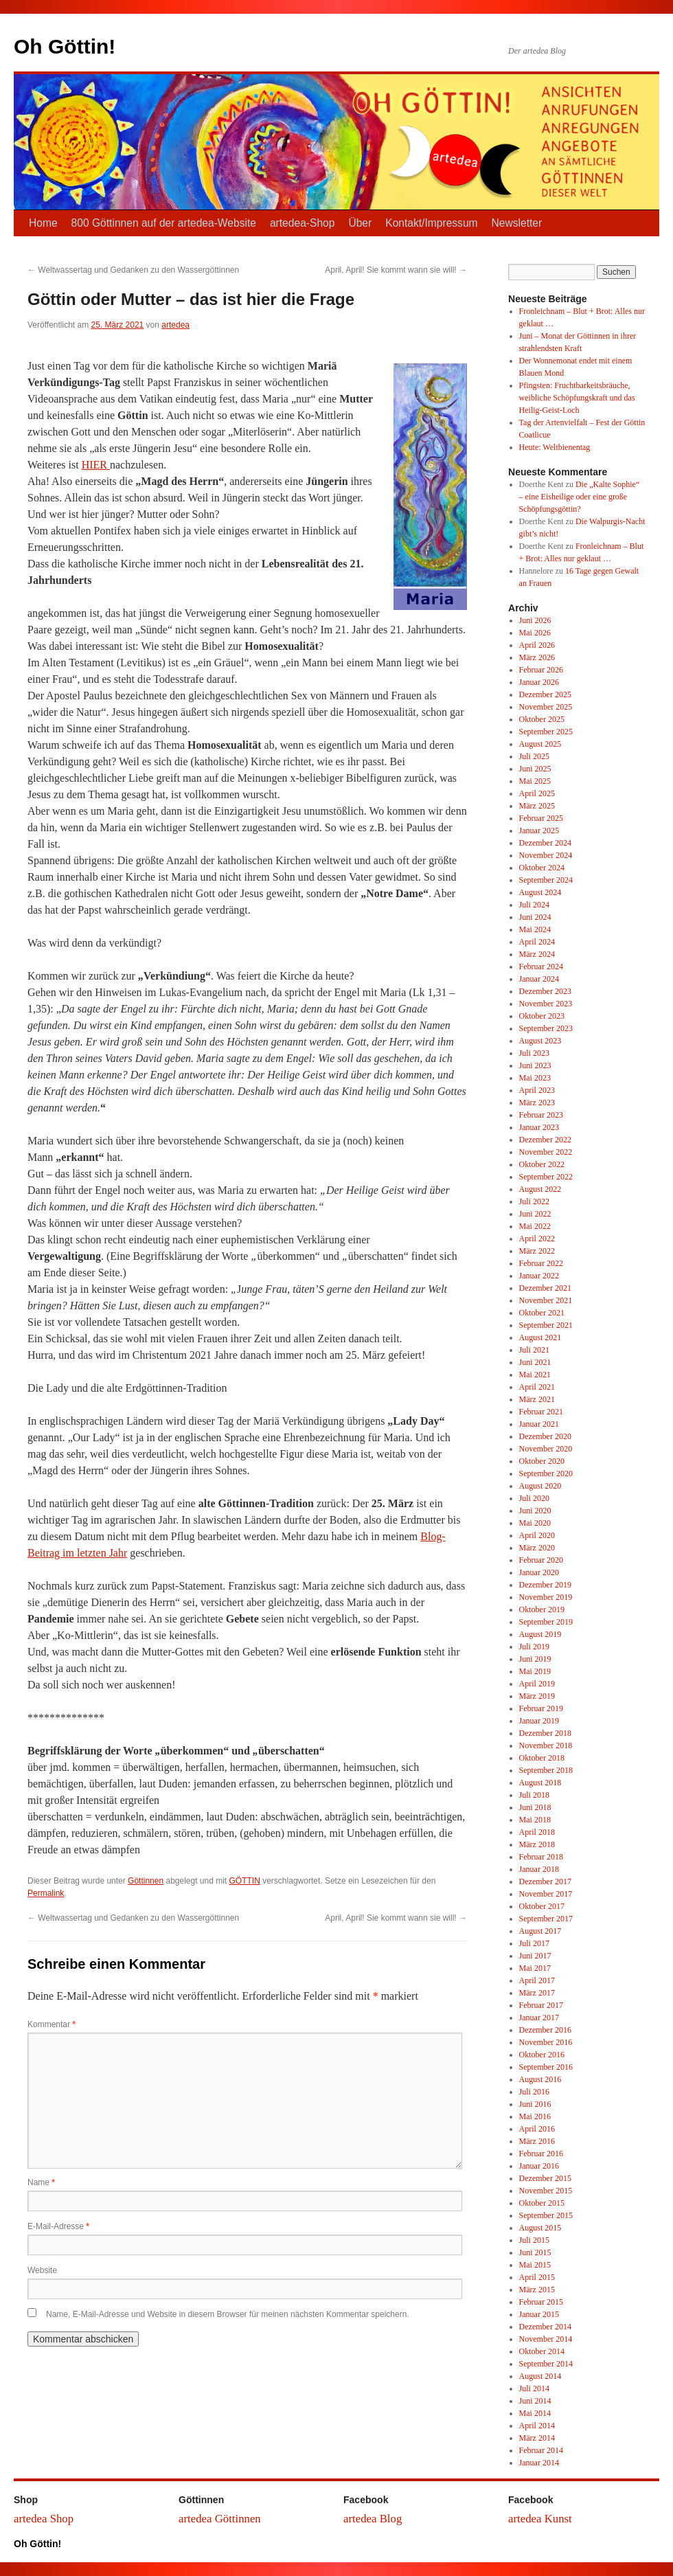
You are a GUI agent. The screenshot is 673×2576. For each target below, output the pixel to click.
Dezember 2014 (545, 2326)
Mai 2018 (535, 1819)
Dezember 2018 (545, 1733)
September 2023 (546, 1028)
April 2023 (537, 1090)
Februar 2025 (541, 818)
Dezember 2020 (545, 1436)
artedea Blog (372, 2518)
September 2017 (546, 1918)
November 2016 (546, 2042)
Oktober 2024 (541, 867)
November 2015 (546, 2190)
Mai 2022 (535, 1226)
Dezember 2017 (545, 1881)
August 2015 (540, 2228)
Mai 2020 (535, 1523)
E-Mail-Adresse (58, 2226)
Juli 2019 (534, 1646)
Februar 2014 (541, 2450)
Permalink (45, 1893)
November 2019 (546, 1597)
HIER (96, 465)
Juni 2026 (535, 620)
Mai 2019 (535, 1671)
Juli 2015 (534, 2240)
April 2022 (537, 1238)
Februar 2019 (541, 1708)
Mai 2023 (535, 1078)
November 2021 (546, 1300)
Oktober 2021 (541, 1313)
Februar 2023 (541, 1115)
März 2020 (537, 1547)
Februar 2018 (541, 1857)
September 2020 (546, 1473)
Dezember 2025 (545, 694)
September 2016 (546, 2067)
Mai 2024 (535, 929)
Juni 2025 (535, 768)
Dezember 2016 (545, 2030)
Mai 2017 (535, 1968)
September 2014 (546, 2364)
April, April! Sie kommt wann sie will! (396, 270)
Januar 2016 (539, 2166)
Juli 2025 (534, 756)
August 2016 (540, 2079)
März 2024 (537, 954)
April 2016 (537, 2129)
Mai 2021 (535, 1374)
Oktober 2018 (541, 1758)
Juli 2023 (534, 1053)
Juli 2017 (534, 1943)
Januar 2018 (539, 1869)
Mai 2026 (535, 632)
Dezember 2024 (545, 843)
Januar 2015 (539, 2314)
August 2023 (540, 1041)
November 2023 (546, 1003)
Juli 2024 (534, 904)
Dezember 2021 (545, 1288)
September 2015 (546, 2215)
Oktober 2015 (541, 2203)
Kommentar (51, 2024)
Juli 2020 (534, 1498)
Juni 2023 (535, 1065)
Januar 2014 (539, 2462)
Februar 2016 (541, 2153)
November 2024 (546, 855)
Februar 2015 (541, 2302)
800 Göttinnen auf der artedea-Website (163, 223)
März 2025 (537, 806)
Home (43, 223)
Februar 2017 (541, 2005)
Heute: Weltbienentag (555, 447)
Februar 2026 (541, 670)
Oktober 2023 (541, 1016)
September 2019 (546, 1622)
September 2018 (546, 1770)
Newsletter (517, 223)
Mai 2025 (535, 781)
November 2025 (546, 707)
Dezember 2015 (545, 2178)
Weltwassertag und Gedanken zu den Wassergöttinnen (133, 270)
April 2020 (537, 1535)
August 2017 (540, 1931)
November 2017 (546, 1894)
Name (41, 2182)
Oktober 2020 (541, 1461)
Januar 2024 (539, 979)
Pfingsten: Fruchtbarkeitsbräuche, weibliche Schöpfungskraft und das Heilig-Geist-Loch (577, 398)
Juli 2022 (534, 1201)
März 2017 (537, 1993)
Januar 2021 (539, 1424)
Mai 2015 (535, 2265)
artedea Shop (43, 2518)
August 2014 (540, 2376)
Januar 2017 (539, 2017)
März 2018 (537, 1844)
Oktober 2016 (541, 2054)
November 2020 (546, 1449)
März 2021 (537, 1399)
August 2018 (540, 1782)
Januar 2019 (539, 1721)
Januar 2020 (539, 1572)
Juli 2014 (534, 2388)
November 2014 (546, 2339)
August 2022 (540, 1189)
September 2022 (546, 1177)
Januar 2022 (539, 1275)
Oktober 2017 (541, 1906)
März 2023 (537, 1102)
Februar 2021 (541, 1411)
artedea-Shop (302, 223)
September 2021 (546, 1325)
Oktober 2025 (541, 719)
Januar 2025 (539, 830)
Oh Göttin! (64, 46)
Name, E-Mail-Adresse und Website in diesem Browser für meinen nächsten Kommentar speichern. (227, 2314)
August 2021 (540, 1337)
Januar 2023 (539, 1127)
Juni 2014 (535, 2401)
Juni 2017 (535, 1956)
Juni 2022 (535, 1214)
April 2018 (537, 1832)
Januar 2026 (539, 682)
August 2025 (540, 744)
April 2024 (537, 942)
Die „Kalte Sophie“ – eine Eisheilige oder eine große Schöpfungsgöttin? (579, 496)
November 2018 (546, 1745)
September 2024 (546, 880)
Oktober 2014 (541, 2351)
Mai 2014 (535, 2413)
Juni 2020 (535, 1510)
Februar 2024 (541, 966)
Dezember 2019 (545, 1585)
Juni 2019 (535, 1659)
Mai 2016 (535, 2116)
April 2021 (537, 1387)
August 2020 (540, 1486)
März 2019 (537, 1696)
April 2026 (537, 645)
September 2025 (546, 731)
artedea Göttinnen (220, 2518)
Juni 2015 (535, 2252)
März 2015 (537, 2289)
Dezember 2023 (545, 991)
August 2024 (540, 892)
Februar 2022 (541, 1263)
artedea (175, 325)
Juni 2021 (535, 1362)
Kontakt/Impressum (431, 223)
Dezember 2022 (545, 1139)
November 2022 (546, 1152)
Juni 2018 (535, 1807)
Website (42, 2270)
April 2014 (537, 2425)
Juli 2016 (534, 2092)
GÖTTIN (244, 1881)
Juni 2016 (535, 2104)
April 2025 (537, 793)
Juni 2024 (535, 917)
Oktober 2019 (541, 1609)
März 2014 (537, 2438)
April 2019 (537, 1683)
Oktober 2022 (541, 1164)
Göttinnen (145, 1881)
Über (360, 223)
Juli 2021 (534, 1350)
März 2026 (537, 657)
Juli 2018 (534, 1795)
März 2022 (537, 1251)
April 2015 (537, 2277)
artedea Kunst (540, 2518)
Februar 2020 (541, 1560)
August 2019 (540, 1634)
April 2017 (537, 1980)
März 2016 (537, 2141)
